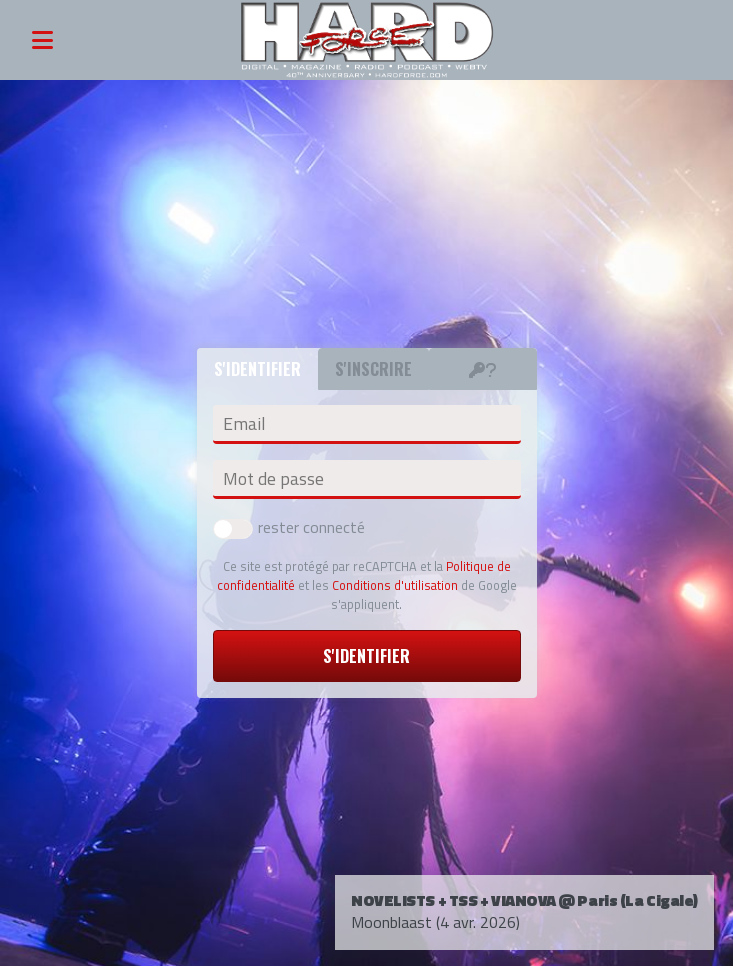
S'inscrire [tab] (373, 369)
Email (244, 424)
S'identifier (366, 656)
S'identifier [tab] (257, 369)
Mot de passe (273, 479)
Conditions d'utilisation (395, 585)
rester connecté (289, 527)
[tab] (483, 369)
